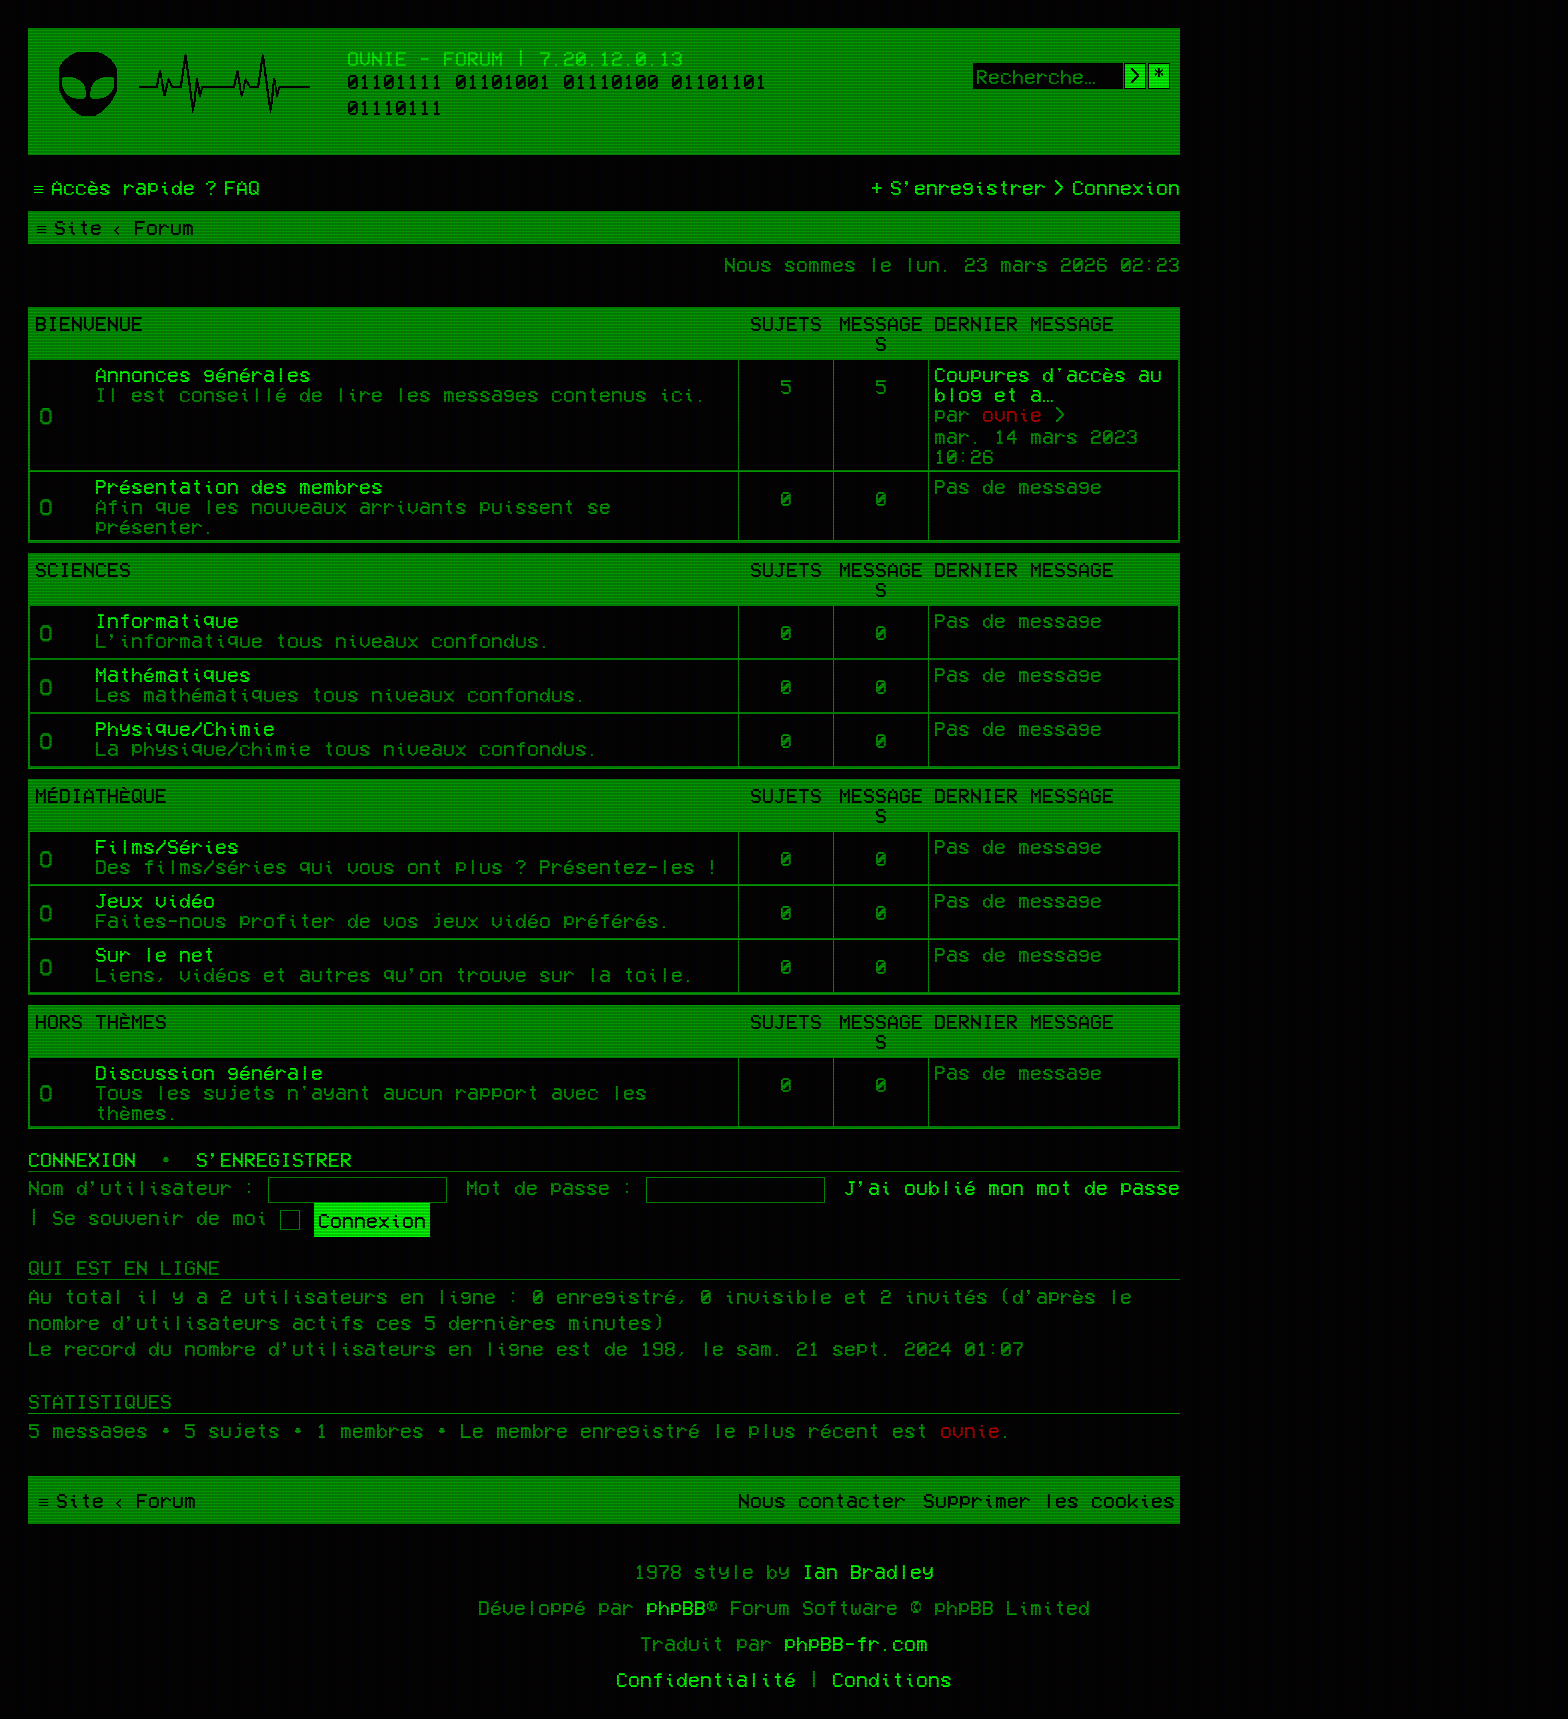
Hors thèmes (101, 1021)
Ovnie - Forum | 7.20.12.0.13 (515, 58)
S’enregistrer (274, 1159)
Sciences (83, 569)
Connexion (82, 1159)
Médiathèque (101, 795)
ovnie (1012, 414)
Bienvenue (89, 323)
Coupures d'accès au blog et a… (1048, 384)
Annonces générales (203, 374)
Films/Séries (167, 846)
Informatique (167, 620)
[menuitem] (230, 187)
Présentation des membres (239, 486)
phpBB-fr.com (856, 1643)
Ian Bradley (868, 1571)
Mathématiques (173, 674)
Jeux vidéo (155, 900)
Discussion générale (209, 1072)
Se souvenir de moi (176, 1217)
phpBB (676, 1607)
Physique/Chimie (185, 728)
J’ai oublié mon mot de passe (1012, 1187)
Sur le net (155, 954)
